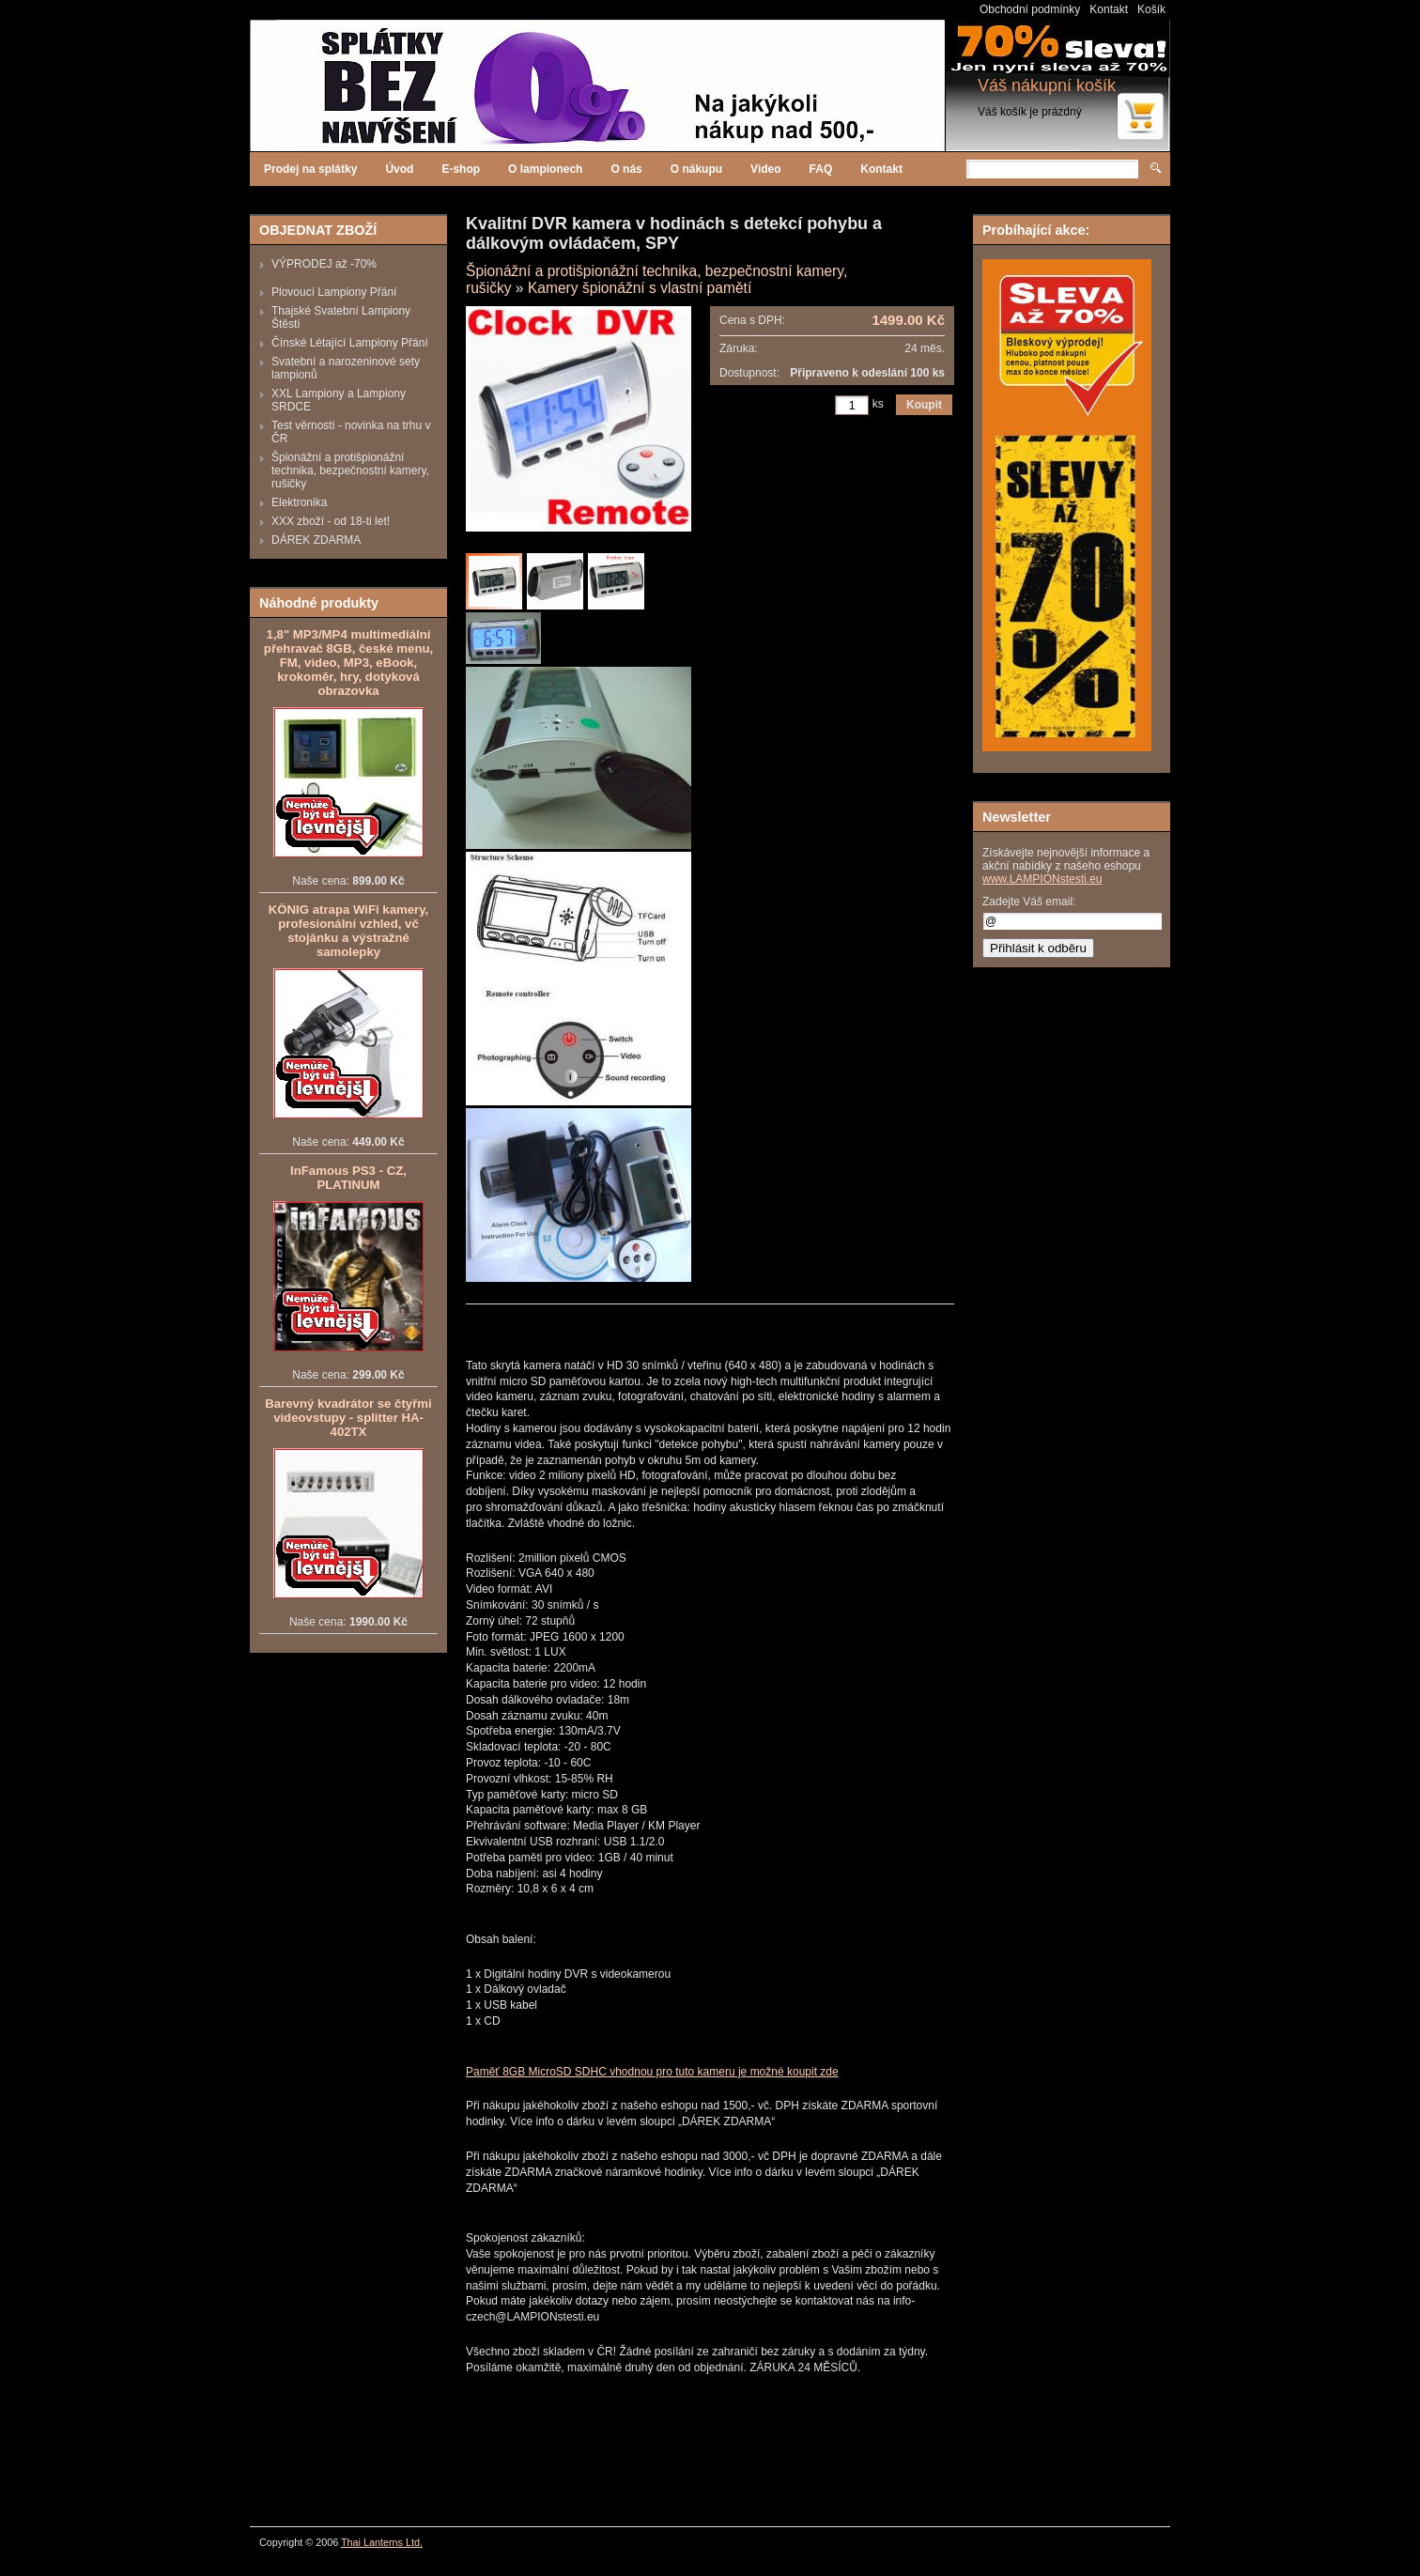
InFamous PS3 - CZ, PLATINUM (348, 1178)
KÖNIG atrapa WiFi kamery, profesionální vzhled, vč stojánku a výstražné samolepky (348, 930)
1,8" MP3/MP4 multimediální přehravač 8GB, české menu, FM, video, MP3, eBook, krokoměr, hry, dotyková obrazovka (348, 662)
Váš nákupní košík (1047, 85)
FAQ (821, 169)
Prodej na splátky (310, 169)
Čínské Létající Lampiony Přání (349, 342)
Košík (1151, 9)
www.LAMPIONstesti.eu (1042, 879)
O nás (625, 169)
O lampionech (545, 169)
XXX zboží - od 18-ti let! (330, 521)
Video (765, 169)
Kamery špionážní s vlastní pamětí (639, 288)
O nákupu (696, 169)
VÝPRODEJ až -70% (324, 263)
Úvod (399, 169)
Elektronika (299, 502)
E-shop (460, 169)
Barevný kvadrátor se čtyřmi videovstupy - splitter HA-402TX (348, 1417)
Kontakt (1108, 9)
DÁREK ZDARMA (316, 540)
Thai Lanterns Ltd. (382, 2542)
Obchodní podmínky (1030, 9)
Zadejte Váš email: (1028, 901)
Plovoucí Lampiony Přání (333, 292)
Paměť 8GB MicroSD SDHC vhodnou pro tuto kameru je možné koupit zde (652, 2071)
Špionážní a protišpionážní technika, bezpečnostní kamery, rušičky (350, 470)
